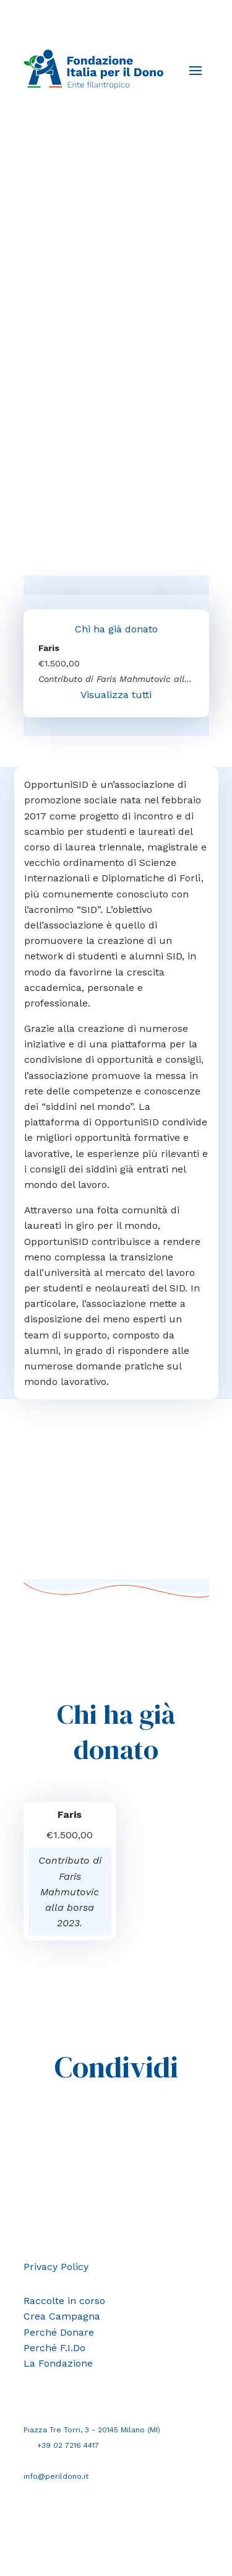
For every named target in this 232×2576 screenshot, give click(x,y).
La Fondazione (58, 2363)
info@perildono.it (56, 2476)
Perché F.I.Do (54, 2348)
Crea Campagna (62, 2316)
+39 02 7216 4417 (68, 2445)
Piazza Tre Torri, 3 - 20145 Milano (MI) (92, 2429)
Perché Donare (59, 2332)
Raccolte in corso (64, 2301)
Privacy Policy (56, 2267)
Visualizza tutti (116, 695)
